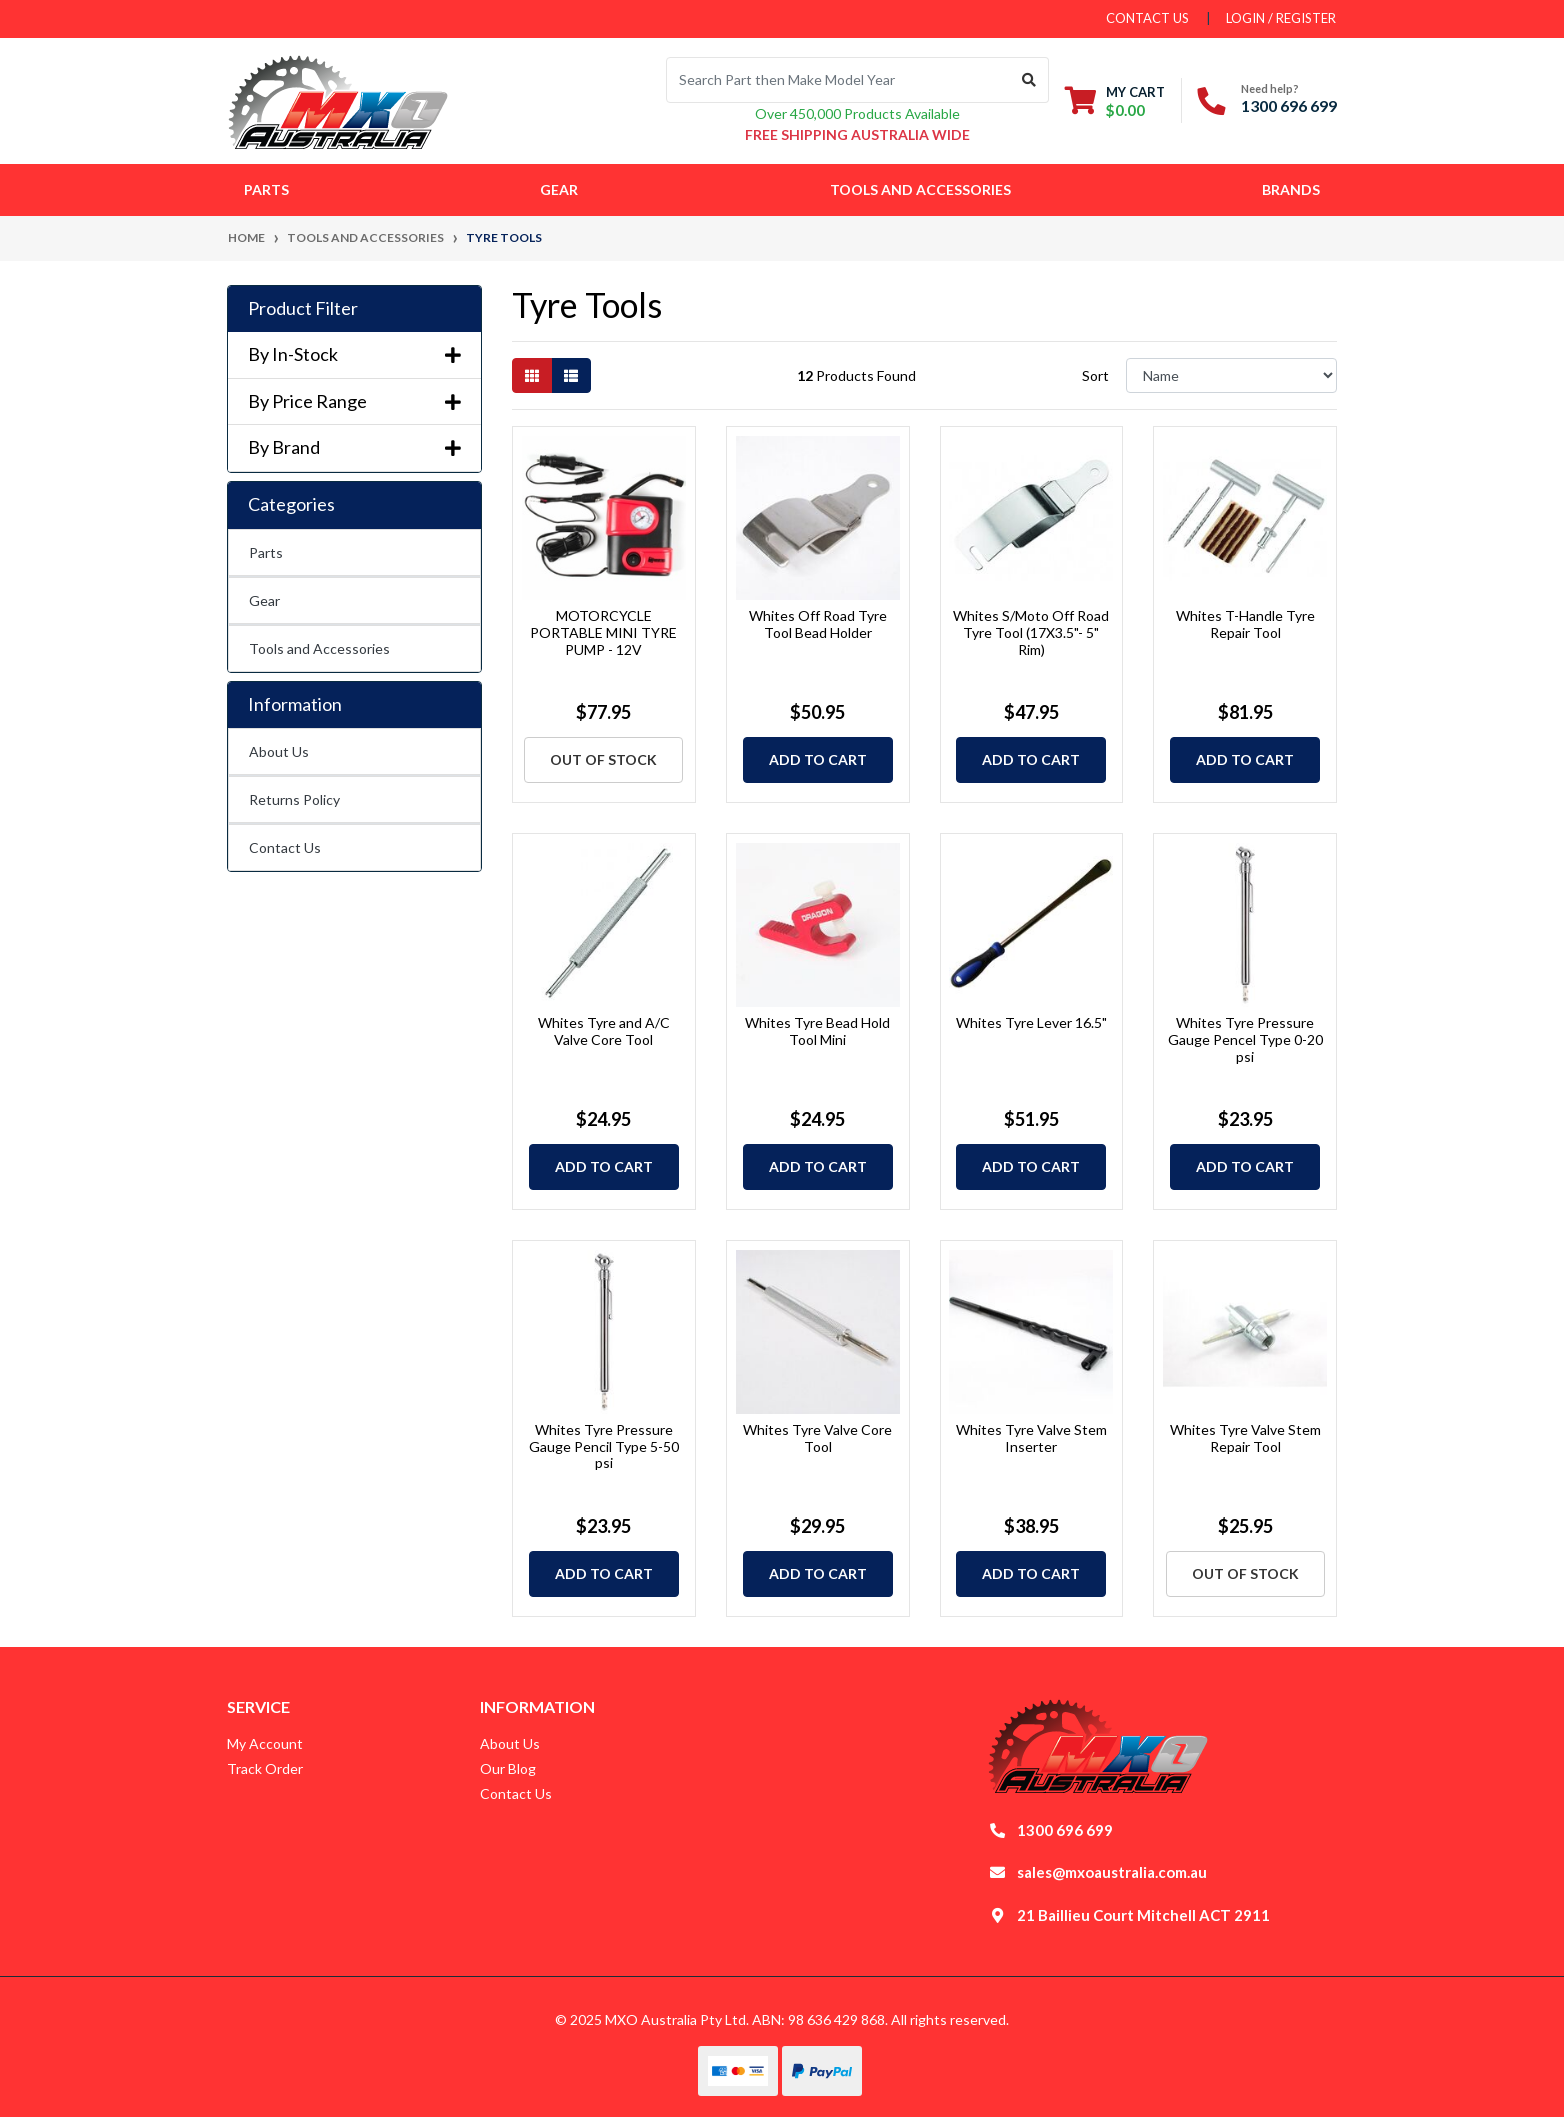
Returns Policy (294, 799)
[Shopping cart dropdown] (1115, 100)
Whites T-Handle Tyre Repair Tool (1245, 624)
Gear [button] (559, 189)
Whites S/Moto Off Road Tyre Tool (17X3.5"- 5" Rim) (1031, 632)
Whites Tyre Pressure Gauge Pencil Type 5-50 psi (604, 1446)
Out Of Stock (603, 759)
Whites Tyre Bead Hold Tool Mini (817, 1031)
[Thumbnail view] (532, 375)
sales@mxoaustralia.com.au (1112, 1872)
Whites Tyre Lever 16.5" (1031, 1022)
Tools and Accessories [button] (920, 189)
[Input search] (838, 80)
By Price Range (354, 401)
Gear (264, 600)
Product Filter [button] (303, 308)
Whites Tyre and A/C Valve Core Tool (604, 1031)
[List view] (571, 375)
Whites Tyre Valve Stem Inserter (1031, 1438)
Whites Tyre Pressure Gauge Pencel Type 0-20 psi (1245, 1039)
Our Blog (508, 1768)
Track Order (265, 1768)
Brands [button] (1291, 189)
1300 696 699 (1289, 105)
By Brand (354, 447)
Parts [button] (266, 189)
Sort (1095, 375)
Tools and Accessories (319, 648)
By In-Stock (354, 354)
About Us (279, 751)
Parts (266, 552)
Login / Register (1281, 18)
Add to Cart (818, 759)
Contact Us (285, 847)
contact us (1147, 18)
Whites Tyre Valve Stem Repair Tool (1245, 1438)
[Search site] (1029, 80)
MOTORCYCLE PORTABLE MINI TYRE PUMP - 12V (603, 632)
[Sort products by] (1231, 375)
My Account (265, 1743)
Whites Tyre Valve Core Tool (817, 1438)
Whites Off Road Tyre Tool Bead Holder (818, 624)
